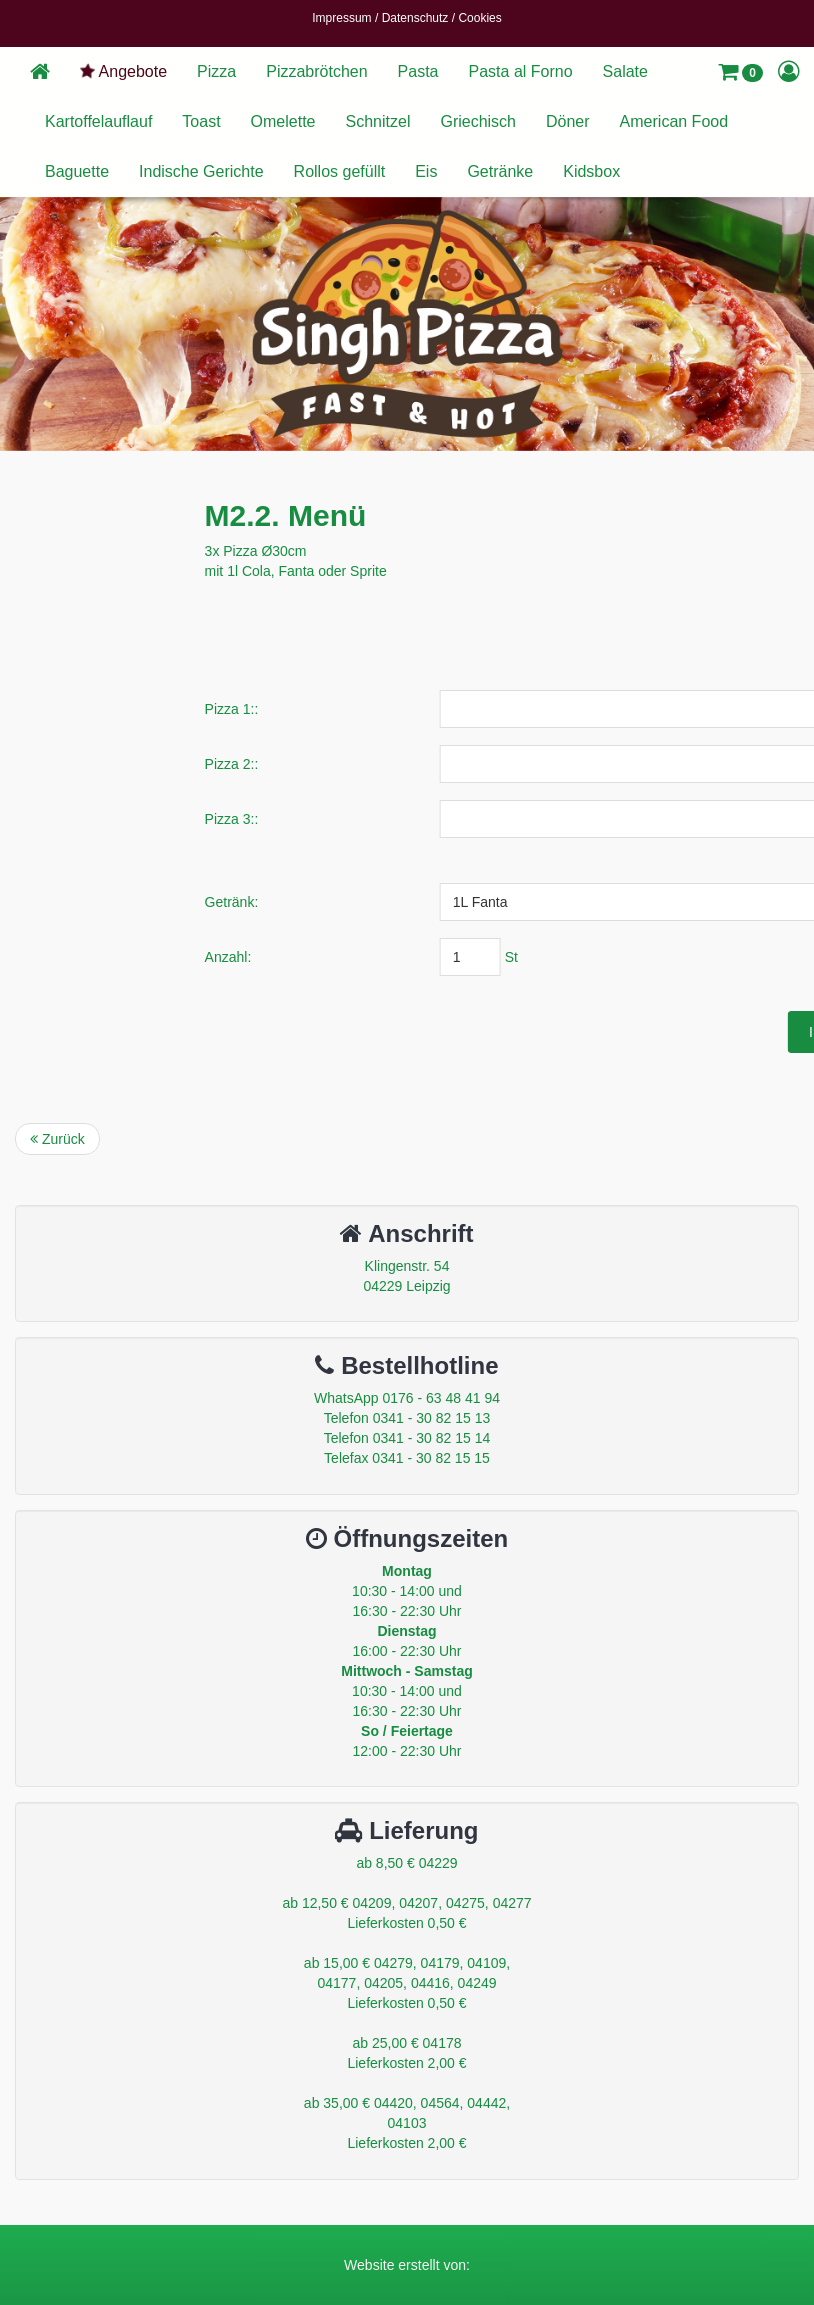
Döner (568, 121)
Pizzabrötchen (316, 71)
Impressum (341, 18)
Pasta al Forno (521, 71)
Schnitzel (378, 121)
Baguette (77, 171)
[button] (740, 72)
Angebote (122, 71)
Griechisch (478, 121)
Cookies (479, 18)
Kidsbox (591, 171)
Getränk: (387, 902)
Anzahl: (383, 957)
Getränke (500, 171)
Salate (625, 71)
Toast (201, 121)
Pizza (216, 71)
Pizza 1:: (387, 709)
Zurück (57, 1139)
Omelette (283, 121)
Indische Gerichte (201, 171)
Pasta (418, 71)
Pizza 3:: (387, 819)
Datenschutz (415, 18)
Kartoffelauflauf (98, 121)
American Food (674, 121)
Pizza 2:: (387, 764)
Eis (426, 171)
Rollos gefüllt (340, 171)
